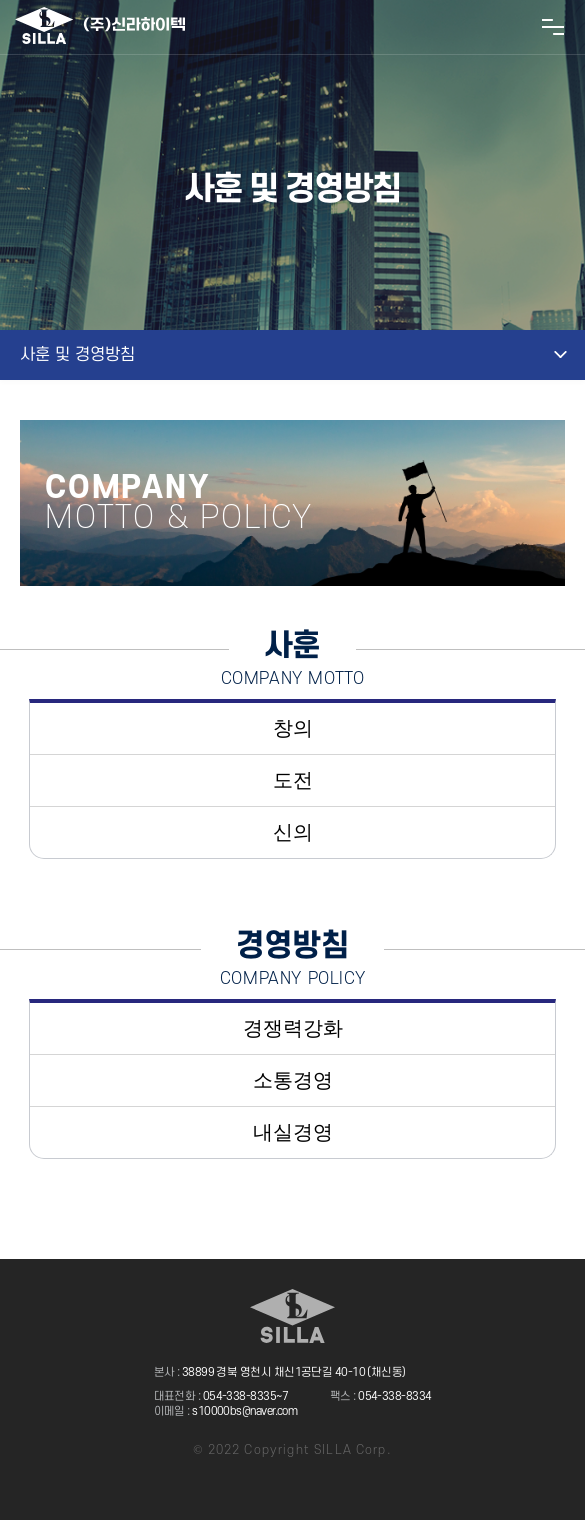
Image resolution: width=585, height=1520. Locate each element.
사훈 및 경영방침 (77, 355)
